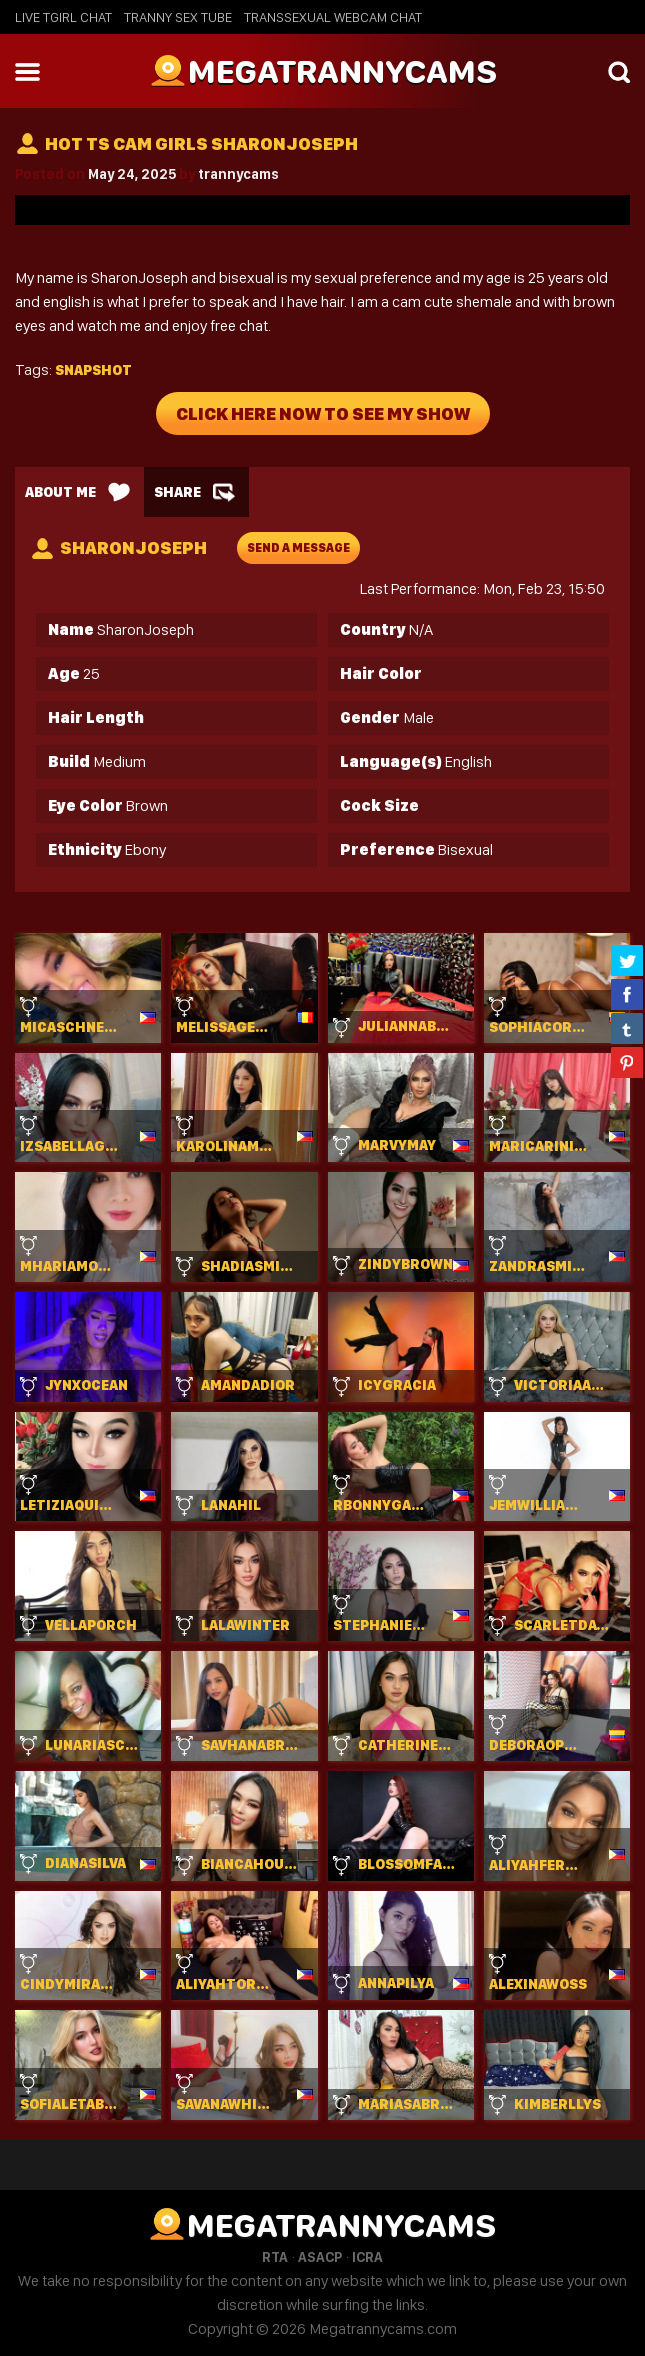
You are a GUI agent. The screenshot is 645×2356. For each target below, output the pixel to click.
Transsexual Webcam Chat (333, 17)
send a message (298, 548)
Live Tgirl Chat (63, 17)
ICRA (367, 2257)
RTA (275, 2257)
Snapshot (93, 370)
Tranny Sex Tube (178, 17)
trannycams (238, 174)
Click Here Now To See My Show (323, 413)
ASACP (320, 2257)
